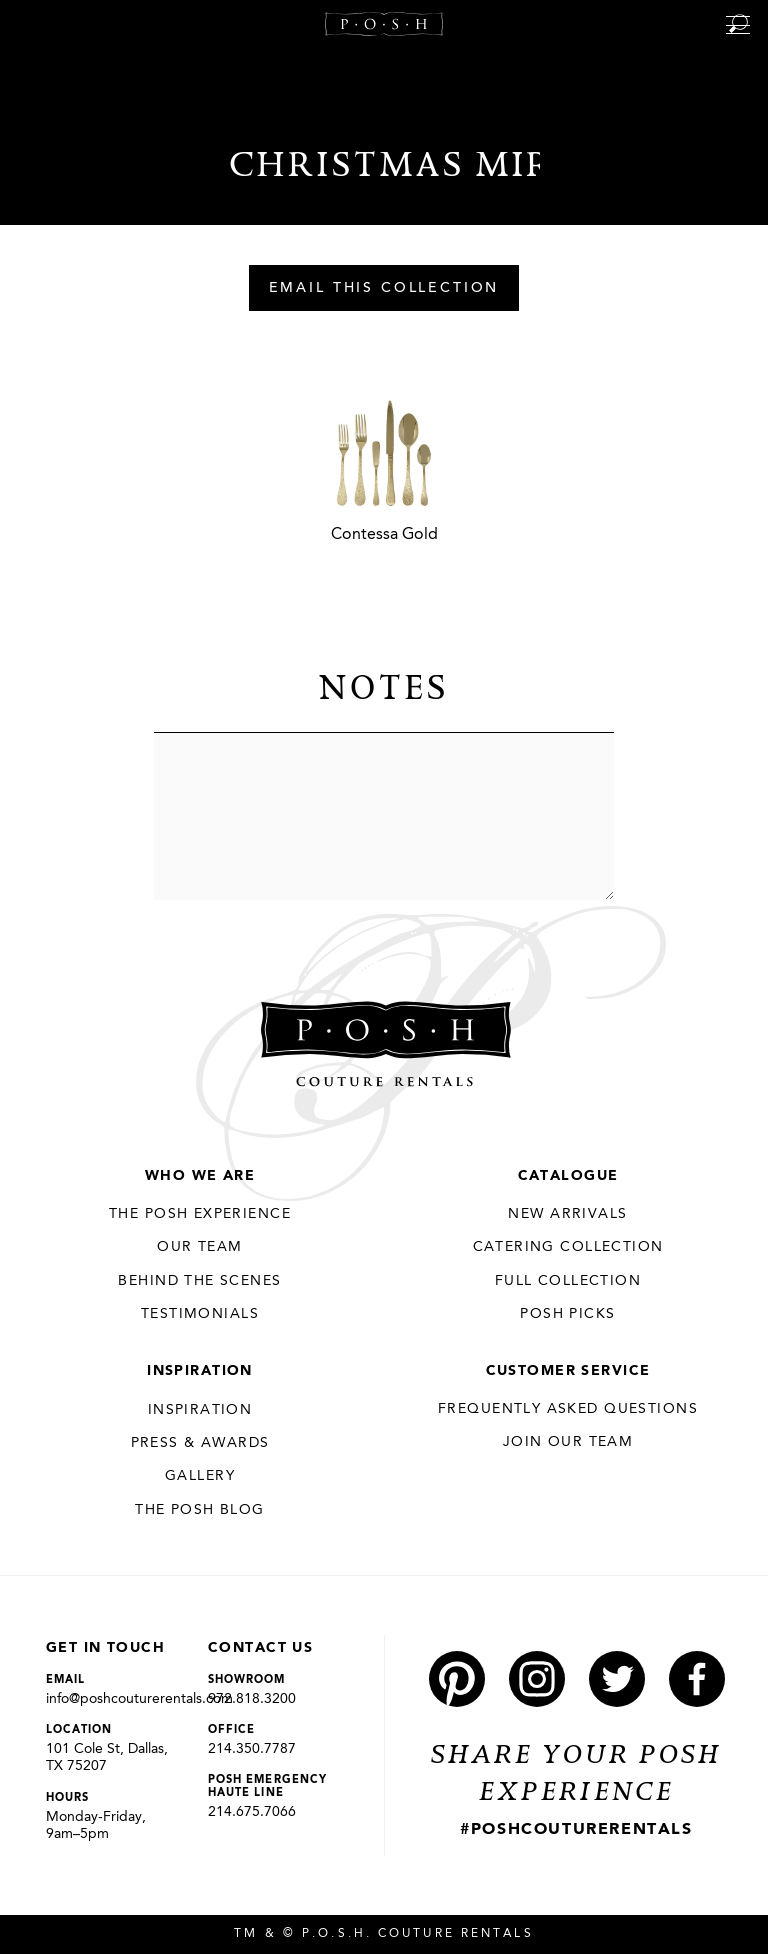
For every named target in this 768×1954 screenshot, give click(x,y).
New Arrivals (567, 1214)
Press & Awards (200, 1443)
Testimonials (200, 1314)
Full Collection (568, 1281)
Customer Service (568, 1371)
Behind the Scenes (199, 1281)
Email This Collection (384, 289)
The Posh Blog (199, 1510)
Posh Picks (567, 1314)
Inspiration (200, 1371)
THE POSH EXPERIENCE (200, 1214)
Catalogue (568, 1176)
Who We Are (200, 1176)
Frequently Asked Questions (568, 1409)
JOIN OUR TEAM (568, 1442)
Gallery (200, 1476)
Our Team (199, 1247)
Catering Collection (568, 1247)
